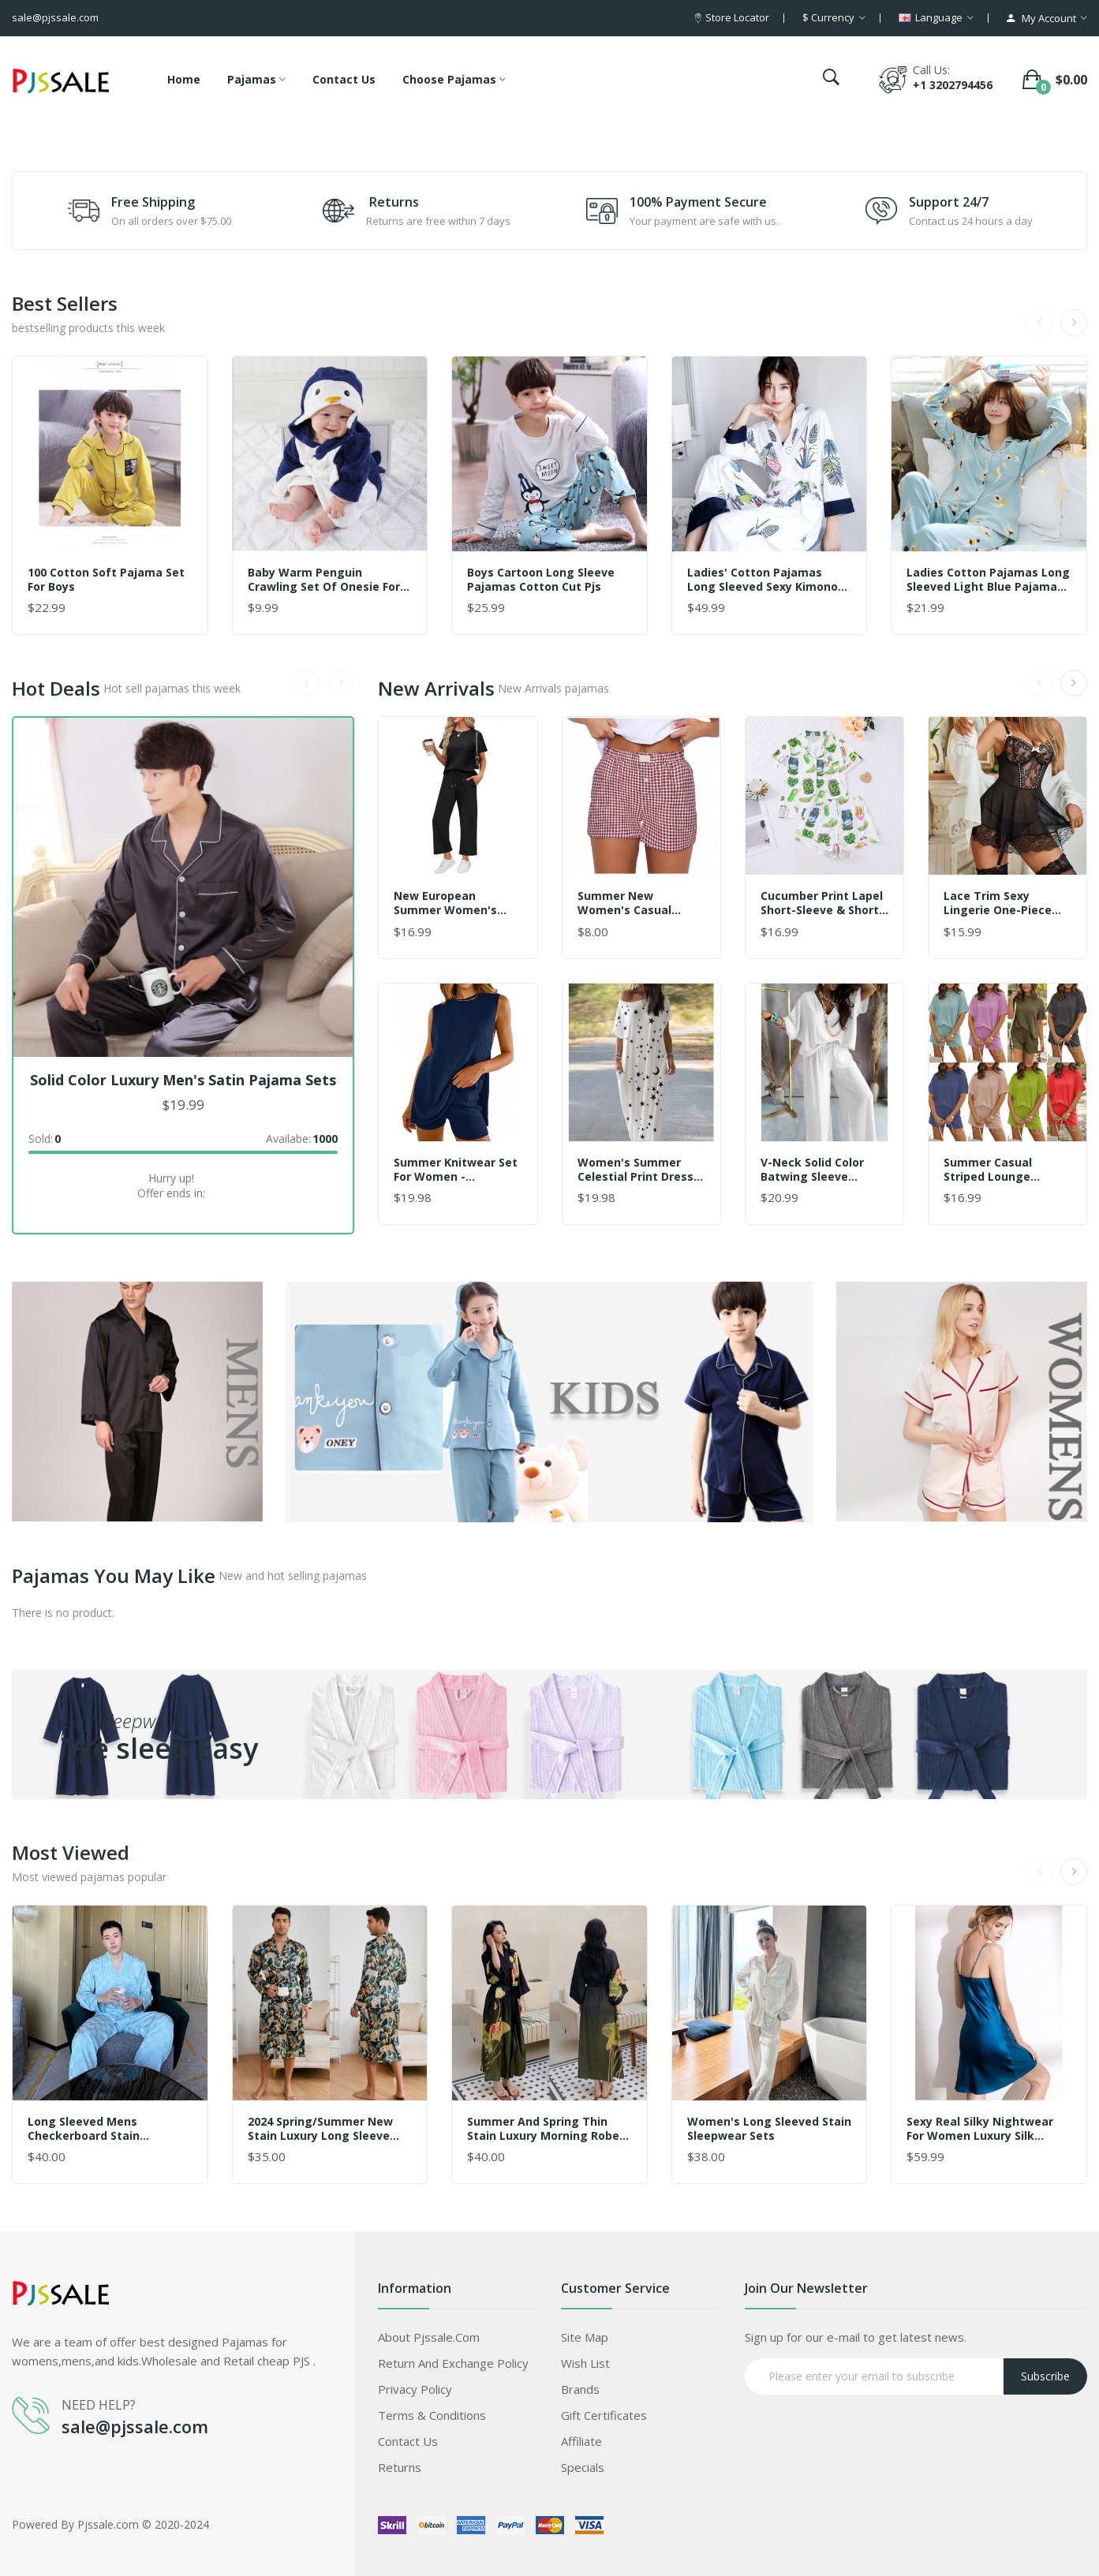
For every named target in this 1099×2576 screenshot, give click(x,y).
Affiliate (581, 2441)
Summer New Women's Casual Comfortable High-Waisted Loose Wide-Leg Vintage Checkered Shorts (638, 903)
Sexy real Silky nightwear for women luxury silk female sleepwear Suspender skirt (979, 2129)
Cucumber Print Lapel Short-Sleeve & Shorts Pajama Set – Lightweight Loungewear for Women (823, 903)
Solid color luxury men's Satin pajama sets (183, 1080)
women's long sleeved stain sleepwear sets (769, 2129)
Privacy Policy (415, 2389)
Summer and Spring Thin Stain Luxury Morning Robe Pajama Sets (543, 2129)
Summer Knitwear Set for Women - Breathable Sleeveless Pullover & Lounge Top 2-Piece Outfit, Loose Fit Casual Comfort (457, 1169)
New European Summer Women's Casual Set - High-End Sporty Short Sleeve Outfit (455, 903)
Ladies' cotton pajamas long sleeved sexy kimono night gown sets (762, 580)
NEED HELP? (99, 2405)
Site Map (584, 2337)
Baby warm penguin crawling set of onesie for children (324, 580)
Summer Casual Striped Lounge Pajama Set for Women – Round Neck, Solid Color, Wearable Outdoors (1007, 1169)
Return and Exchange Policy (453, 2363)
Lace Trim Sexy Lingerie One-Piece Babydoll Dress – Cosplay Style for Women (998, 903)
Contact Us (408, 2441)
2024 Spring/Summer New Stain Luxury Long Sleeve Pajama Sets (320, 2129)
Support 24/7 (949, 202)
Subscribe (1045, 2376)
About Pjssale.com (429, 2337)
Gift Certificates (604, 2415)
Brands (580, 2389)
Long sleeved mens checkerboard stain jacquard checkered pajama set (108, 2129)
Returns (394, 202)
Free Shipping (153, 202)
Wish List (585, 2363)
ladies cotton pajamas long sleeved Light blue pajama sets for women (988, 580)
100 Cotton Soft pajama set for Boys (106, 580)
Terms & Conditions (432, 2415)
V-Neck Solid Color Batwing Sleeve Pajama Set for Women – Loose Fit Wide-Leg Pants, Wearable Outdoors (816, 1169)
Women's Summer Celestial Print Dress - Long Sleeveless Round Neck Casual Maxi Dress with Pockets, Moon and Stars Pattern (639, 1169)
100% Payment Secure (698, 202)
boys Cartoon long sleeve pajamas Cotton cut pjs (541, 580)
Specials (582, 2467)
